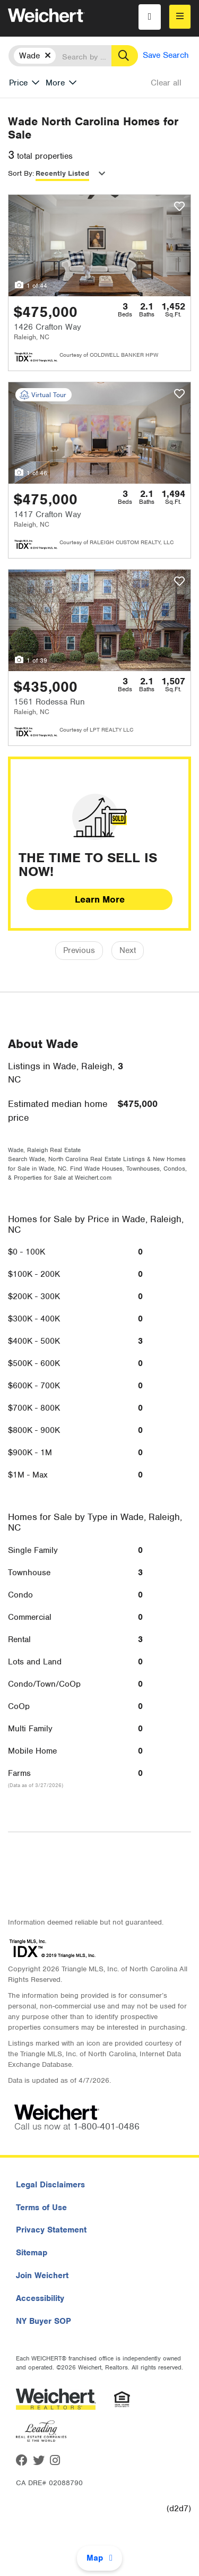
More (55, 83)
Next (127, 950)
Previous (79, 950)
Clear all (166, 83)
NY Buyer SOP (43, 2321)
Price (18, 83)
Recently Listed (62, 173)
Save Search (166, 55)
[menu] (180, 16)
